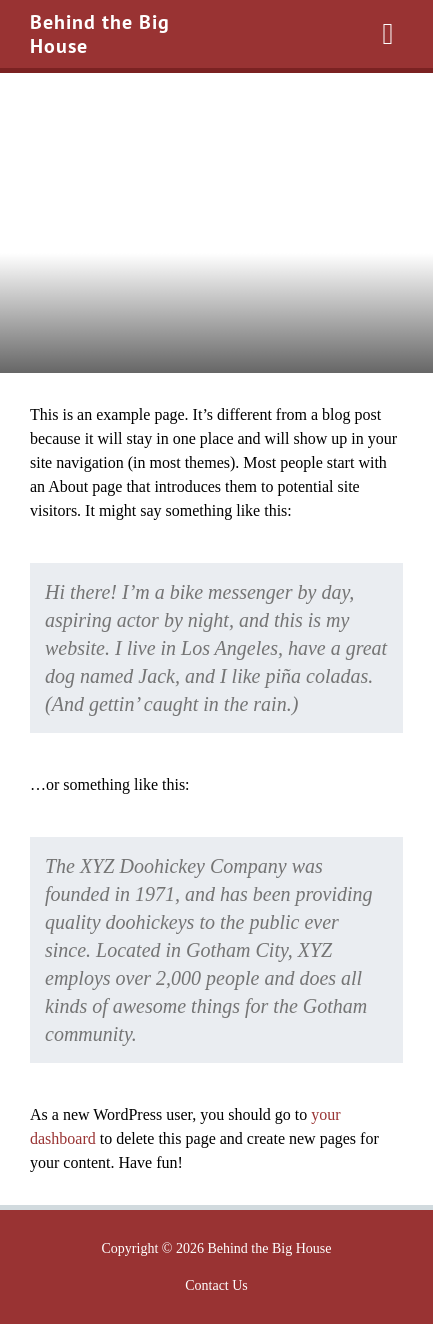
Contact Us (216, 1285)
